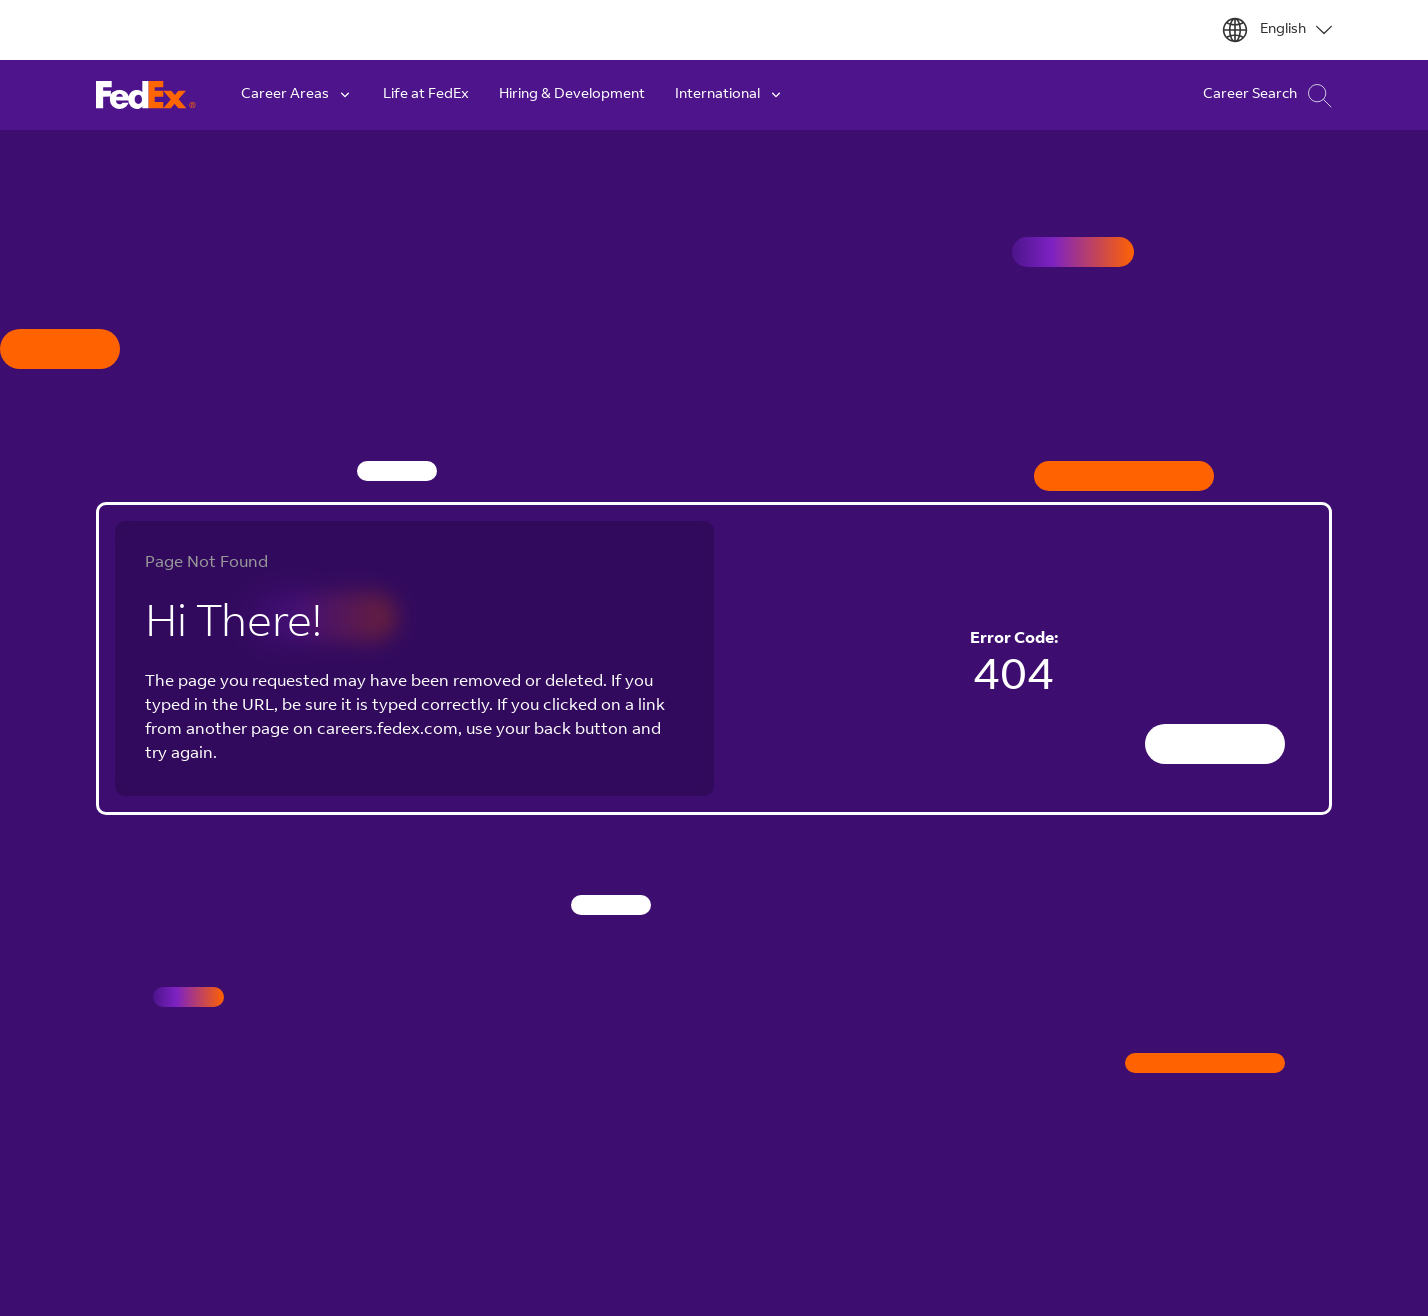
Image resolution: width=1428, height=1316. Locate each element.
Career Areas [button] (297, 95)
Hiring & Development (572, 95)
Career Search (1267, 95)
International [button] (729, 95)
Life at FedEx (426, 95)
